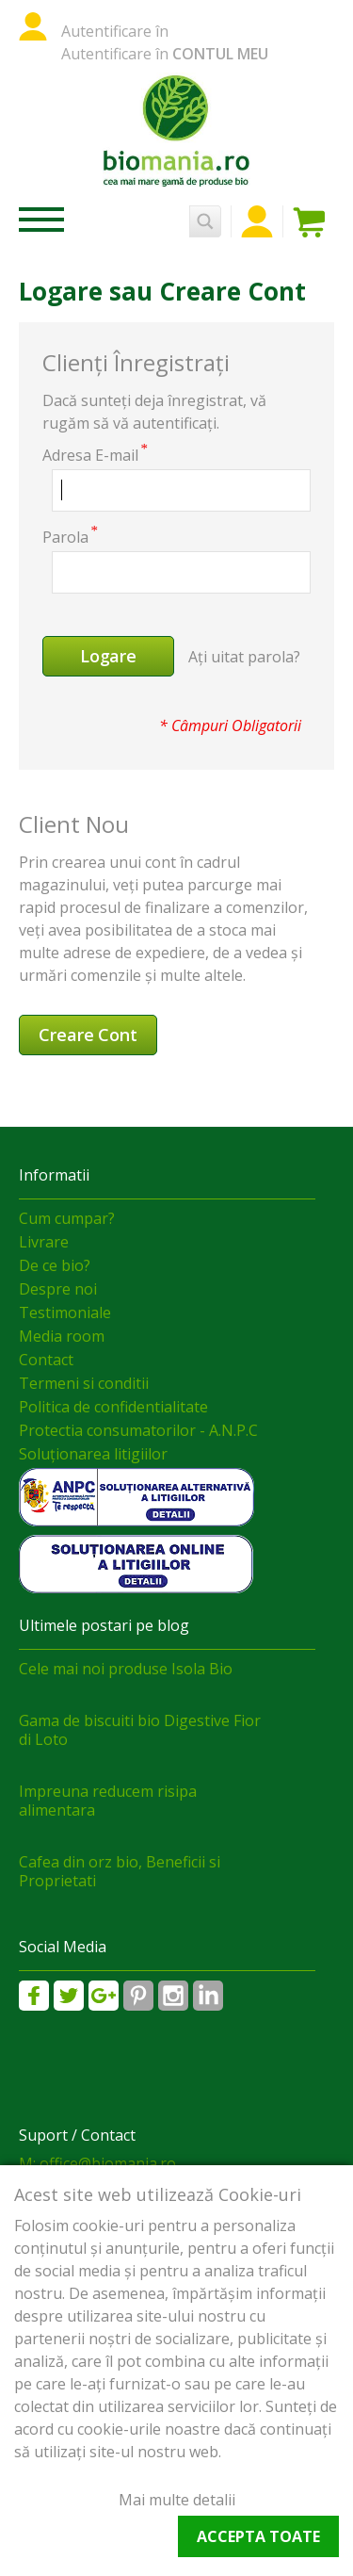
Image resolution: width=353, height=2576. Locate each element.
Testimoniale (65, 1312)
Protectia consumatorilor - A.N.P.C (138, 1430)
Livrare (44, 1241)
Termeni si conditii (84, 1383)
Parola (65, 536)
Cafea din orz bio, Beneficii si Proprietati (119, 1871)
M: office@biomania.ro (97, 2163)
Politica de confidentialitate (113, 1406)
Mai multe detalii (177, 2499)
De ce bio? (54, 1265)
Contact (46, 1359)
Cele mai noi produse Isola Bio (126, 1668)
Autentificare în (114, 31)
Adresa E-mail (90, 454)
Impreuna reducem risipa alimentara (108, 1800)
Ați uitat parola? (244, 656)
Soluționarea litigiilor (93, 1453)
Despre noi (58, 1289)
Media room (61, 1336)
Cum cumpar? (67, 1218)
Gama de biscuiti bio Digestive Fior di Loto (140, 1730)
